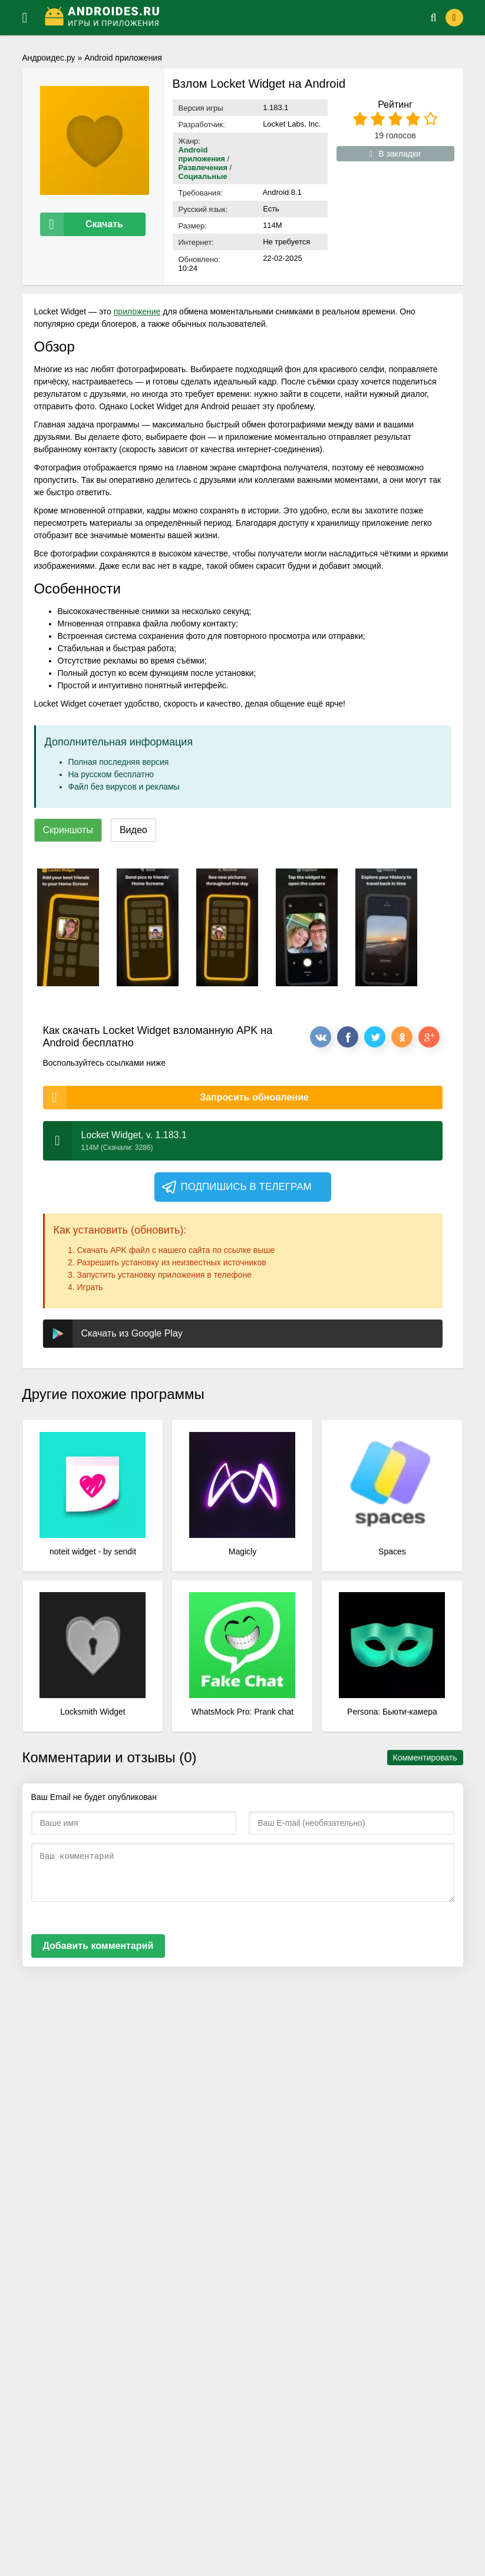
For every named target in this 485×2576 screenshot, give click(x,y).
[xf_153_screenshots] (68, 927)
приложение (137, 311)
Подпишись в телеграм (236, 1187)
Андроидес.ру (48, 57)
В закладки (395, 153)
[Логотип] (223, 17)
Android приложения (123, 57)
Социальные (203, 176)
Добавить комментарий (98, 1946)
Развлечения (203, 167)
